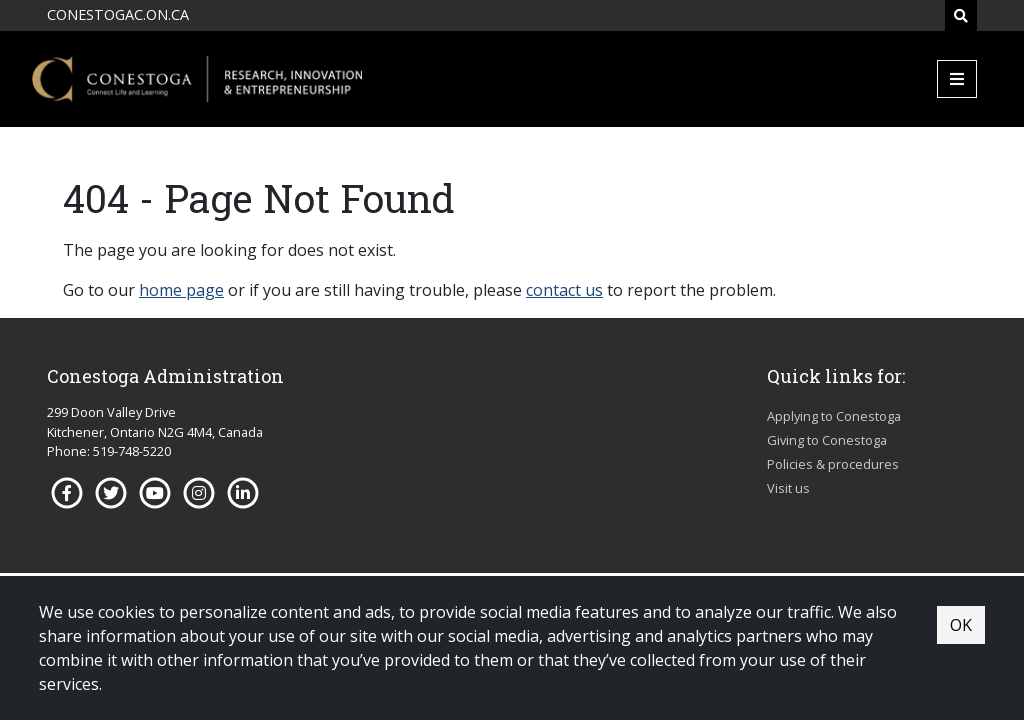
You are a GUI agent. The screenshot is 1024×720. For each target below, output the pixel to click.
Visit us (788, 488)
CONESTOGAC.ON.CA (118, 14)
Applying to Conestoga (834, 416)
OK (961, 625)
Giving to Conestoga (827, 440)
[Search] (961, 15)
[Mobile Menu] (957, 79)
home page (181, 290)
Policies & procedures (833, 464)
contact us (564, 290)
